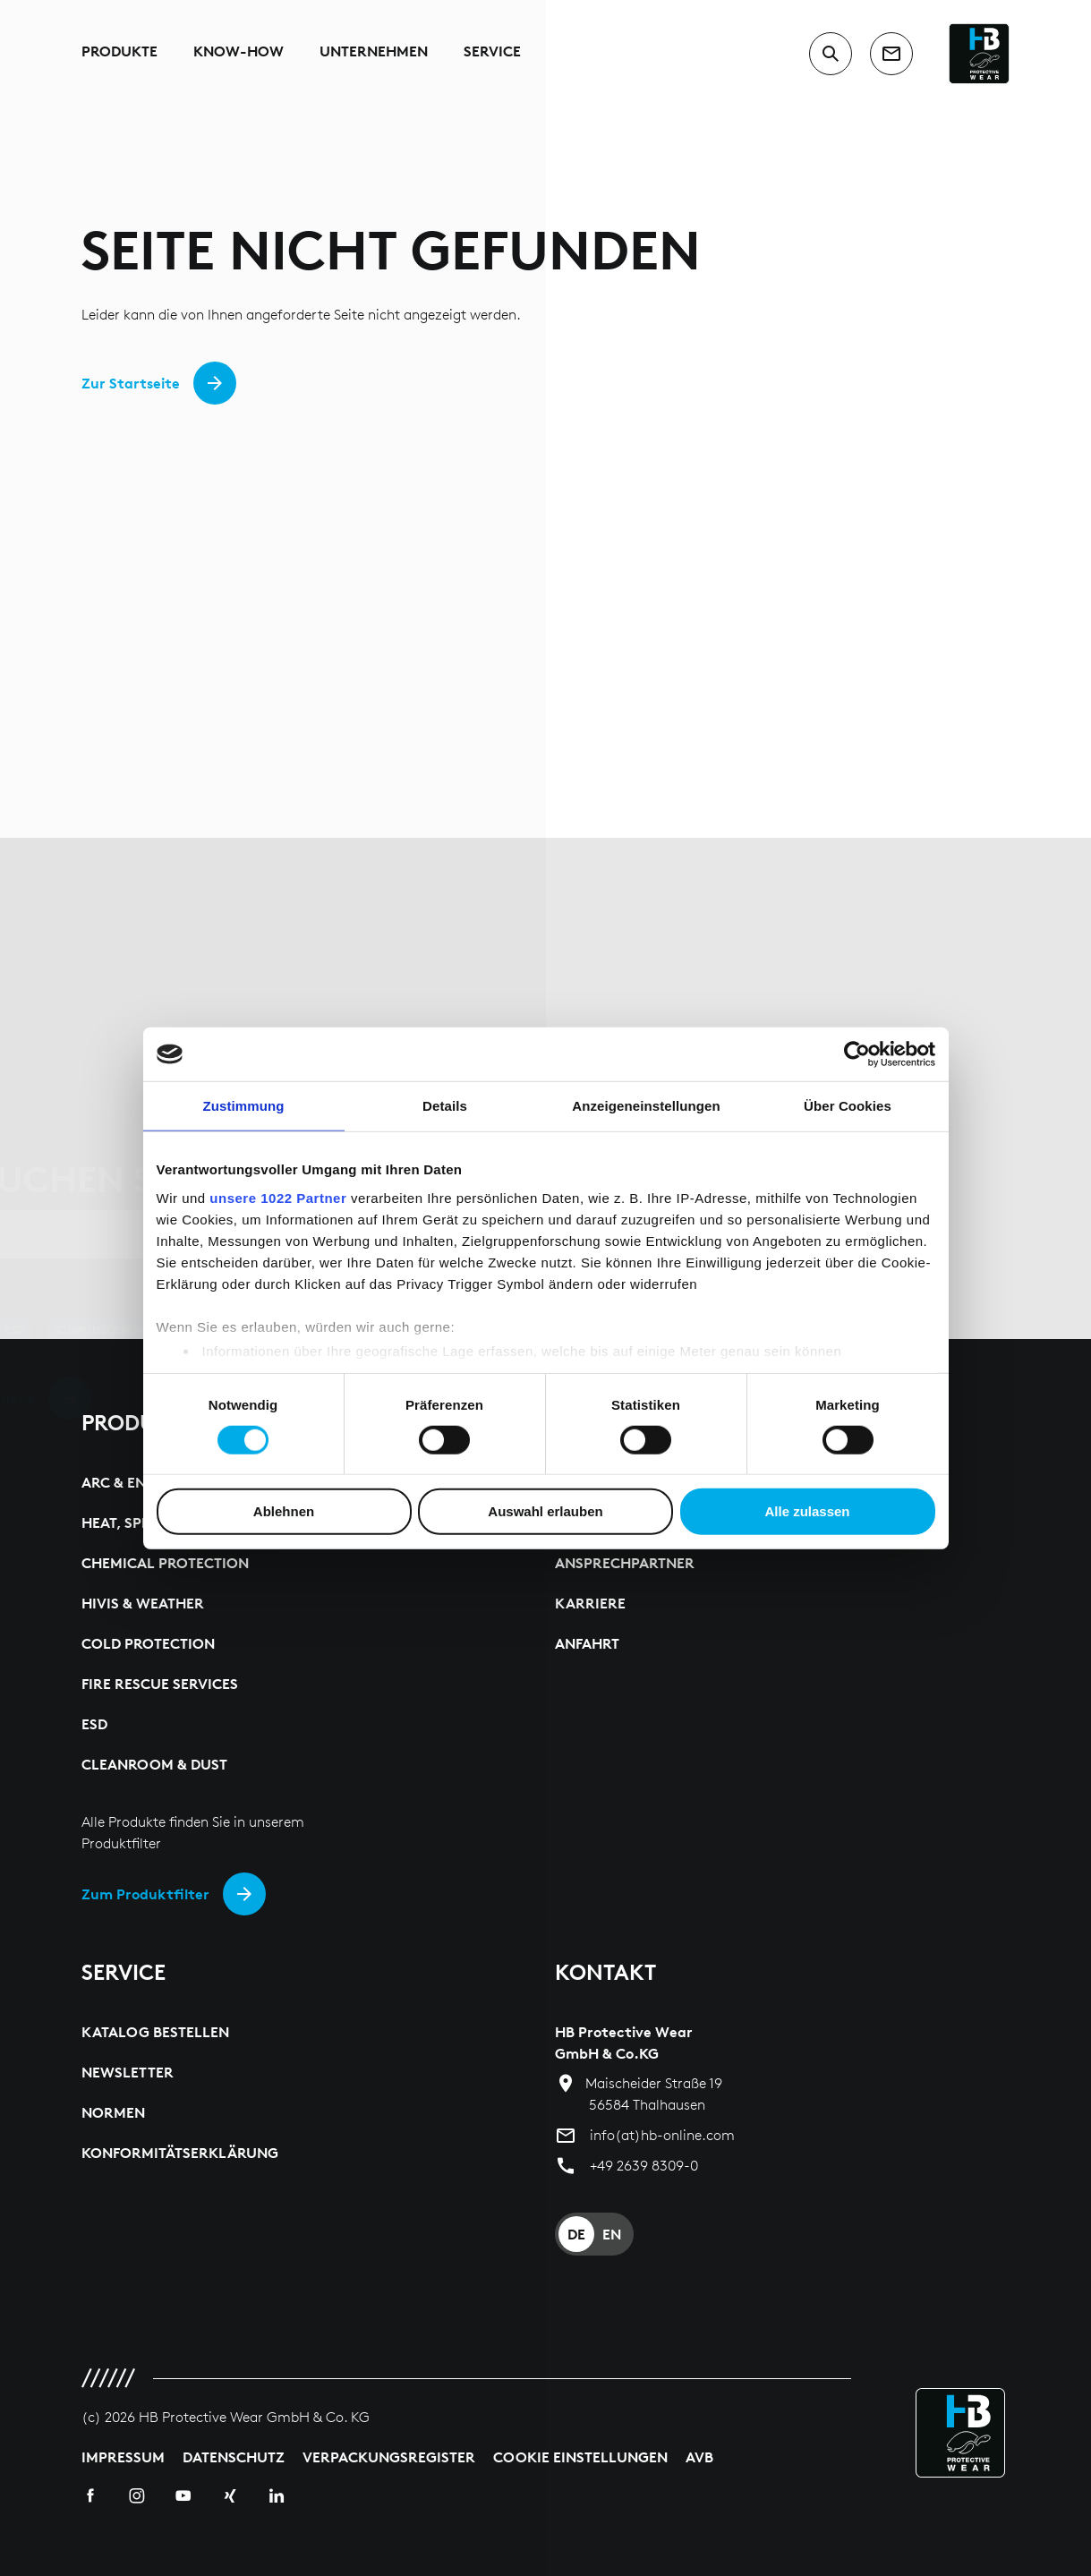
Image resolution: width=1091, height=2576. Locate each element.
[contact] (891, 53)
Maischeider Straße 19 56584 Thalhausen (653, 2094)
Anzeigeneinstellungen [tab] (646, 1105)
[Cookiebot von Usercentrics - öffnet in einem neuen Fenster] (857, 1054)
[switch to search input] (830, 53)
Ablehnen (283, 1511)
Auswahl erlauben (545, 1511)
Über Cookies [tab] (847, 1105)
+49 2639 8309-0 (644, 2165)
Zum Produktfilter (145, 1894)
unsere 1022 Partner (277, 1197)
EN (611, 2234)
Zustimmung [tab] (244, 1105)
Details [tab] (444, 1105)
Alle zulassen (806, 1511)
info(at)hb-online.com (662, 2135)
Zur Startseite (130, 383)
